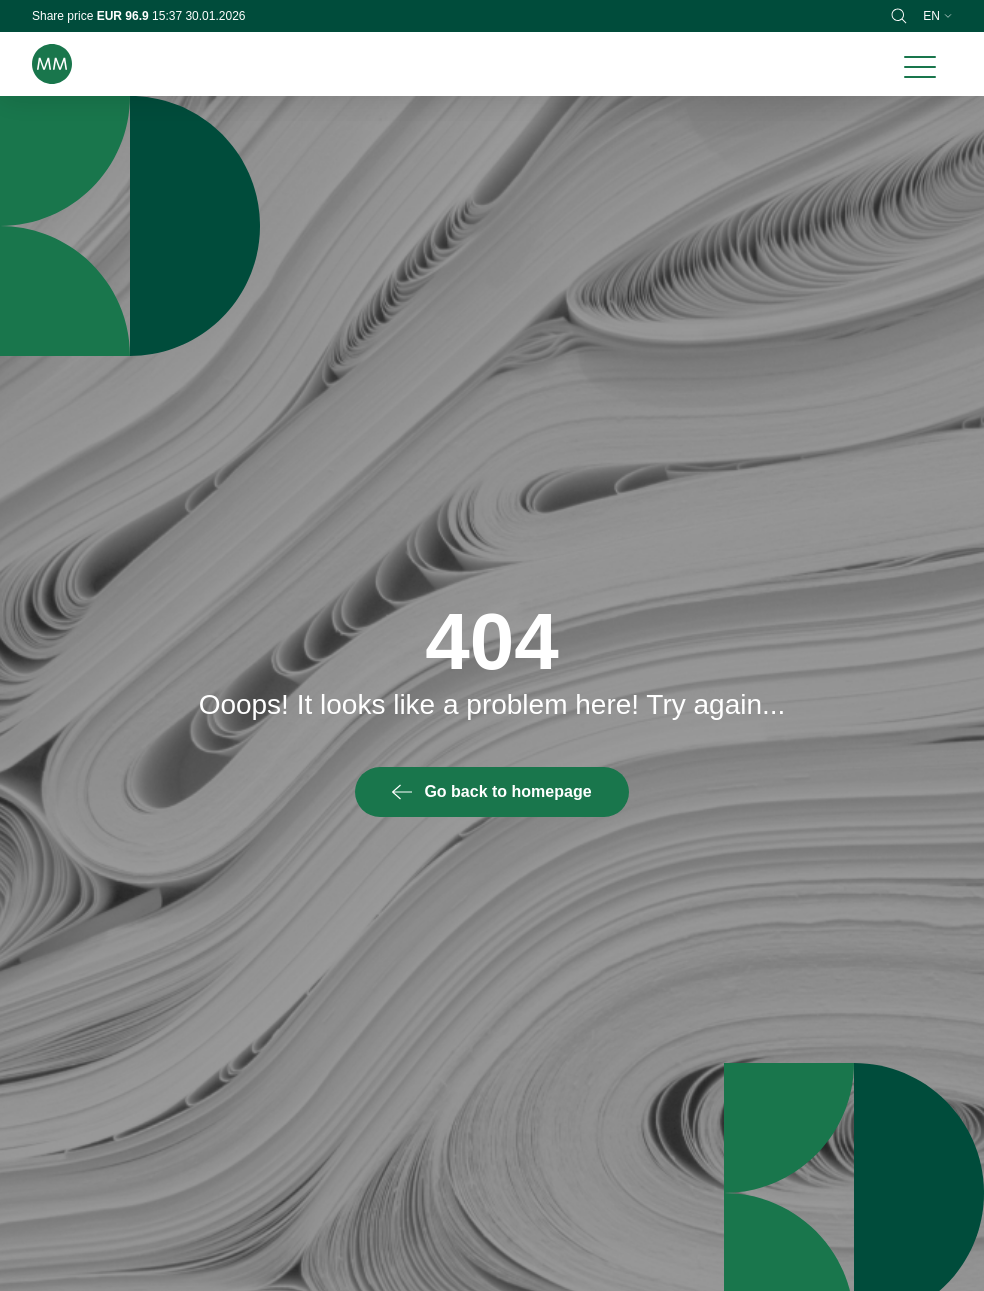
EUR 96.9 (124, 16)
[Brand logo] (52, 64)
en (937, 16)
